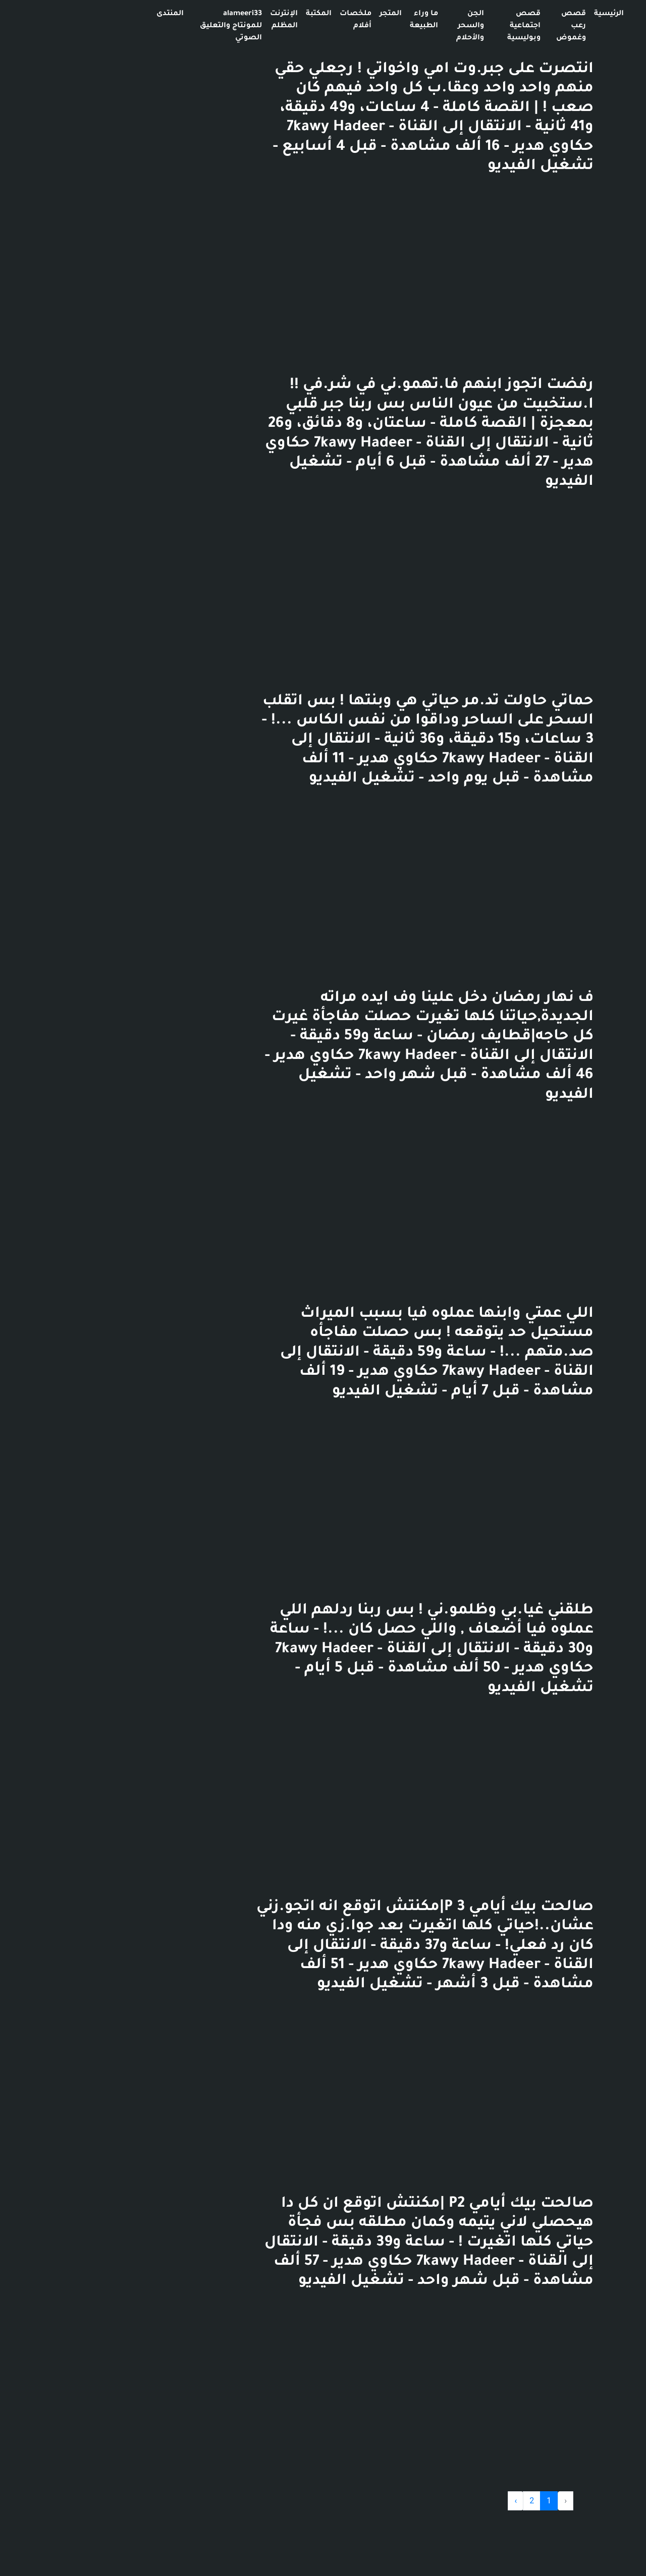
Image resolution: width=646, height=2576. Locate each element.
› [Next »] (414, 2500)
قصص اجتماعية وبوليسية (422, 26)
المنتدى (68, 14)
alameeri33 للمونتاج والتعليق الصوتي (129, 26)
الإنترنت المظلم (182, 20)
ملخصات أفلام (254, 20)
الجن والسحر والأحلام (369, 26)
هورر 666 (567, 26)
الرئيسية (507, 14)
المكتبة (217, 14)
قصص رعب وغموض (469, 26)
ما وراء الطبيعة (322, 20)
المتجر (289, 14)
